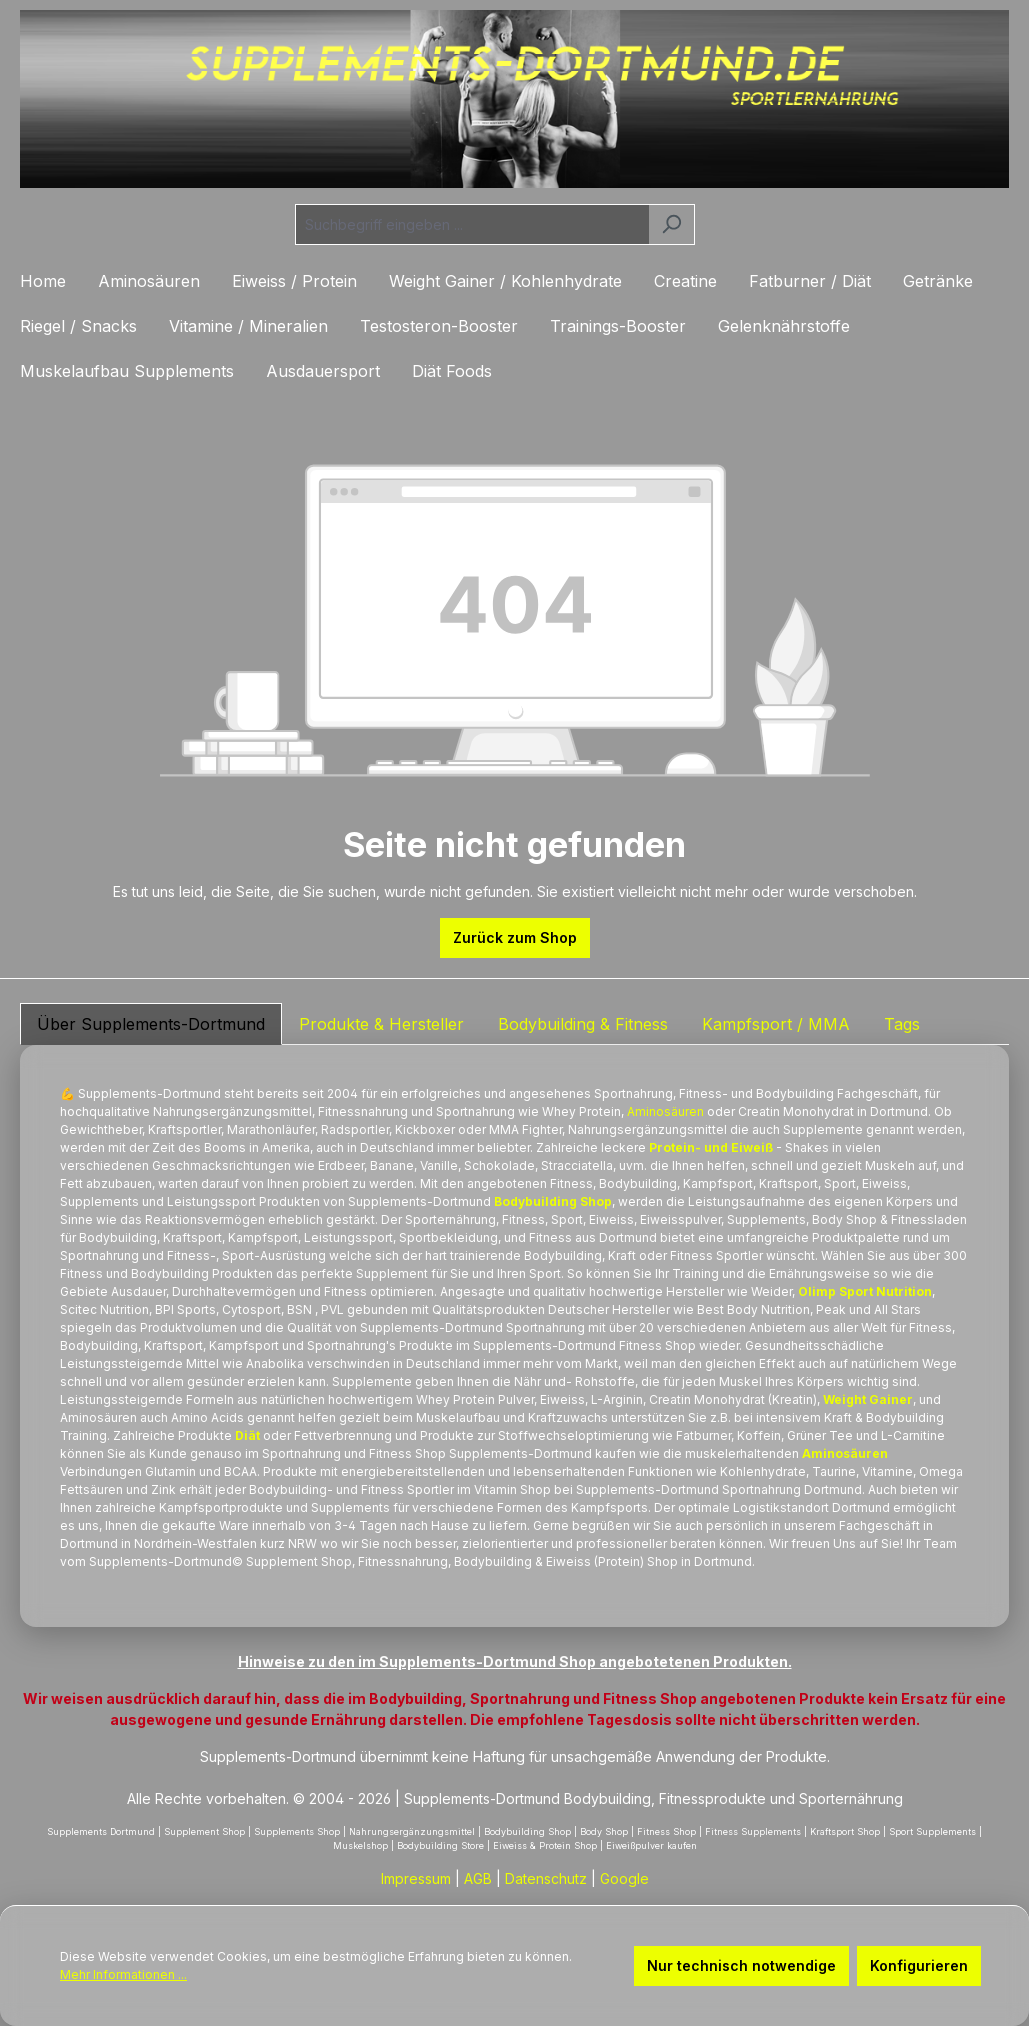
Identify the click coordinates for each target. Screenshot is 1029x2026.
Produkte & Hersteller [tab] (381, 1024)
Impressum (416, 1878)
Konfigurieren (919, 1965)
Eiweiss (568, 1561)
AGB (478, 1878)
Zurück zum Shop (515, 937)
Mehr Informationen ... (123, 1974)
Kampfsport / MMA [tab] (776, 1024)
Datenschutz (546, 1878)
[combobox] (472, 224)
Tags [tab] (902, 1024)
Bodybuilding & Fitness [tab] (583, 1024)
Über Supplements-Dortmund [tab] (151, 1024)
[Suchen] (671, 224)
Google (624, 1878)
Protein (600, 1111)
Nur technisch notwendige (741, 1965)
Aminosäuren (665, 1111)
